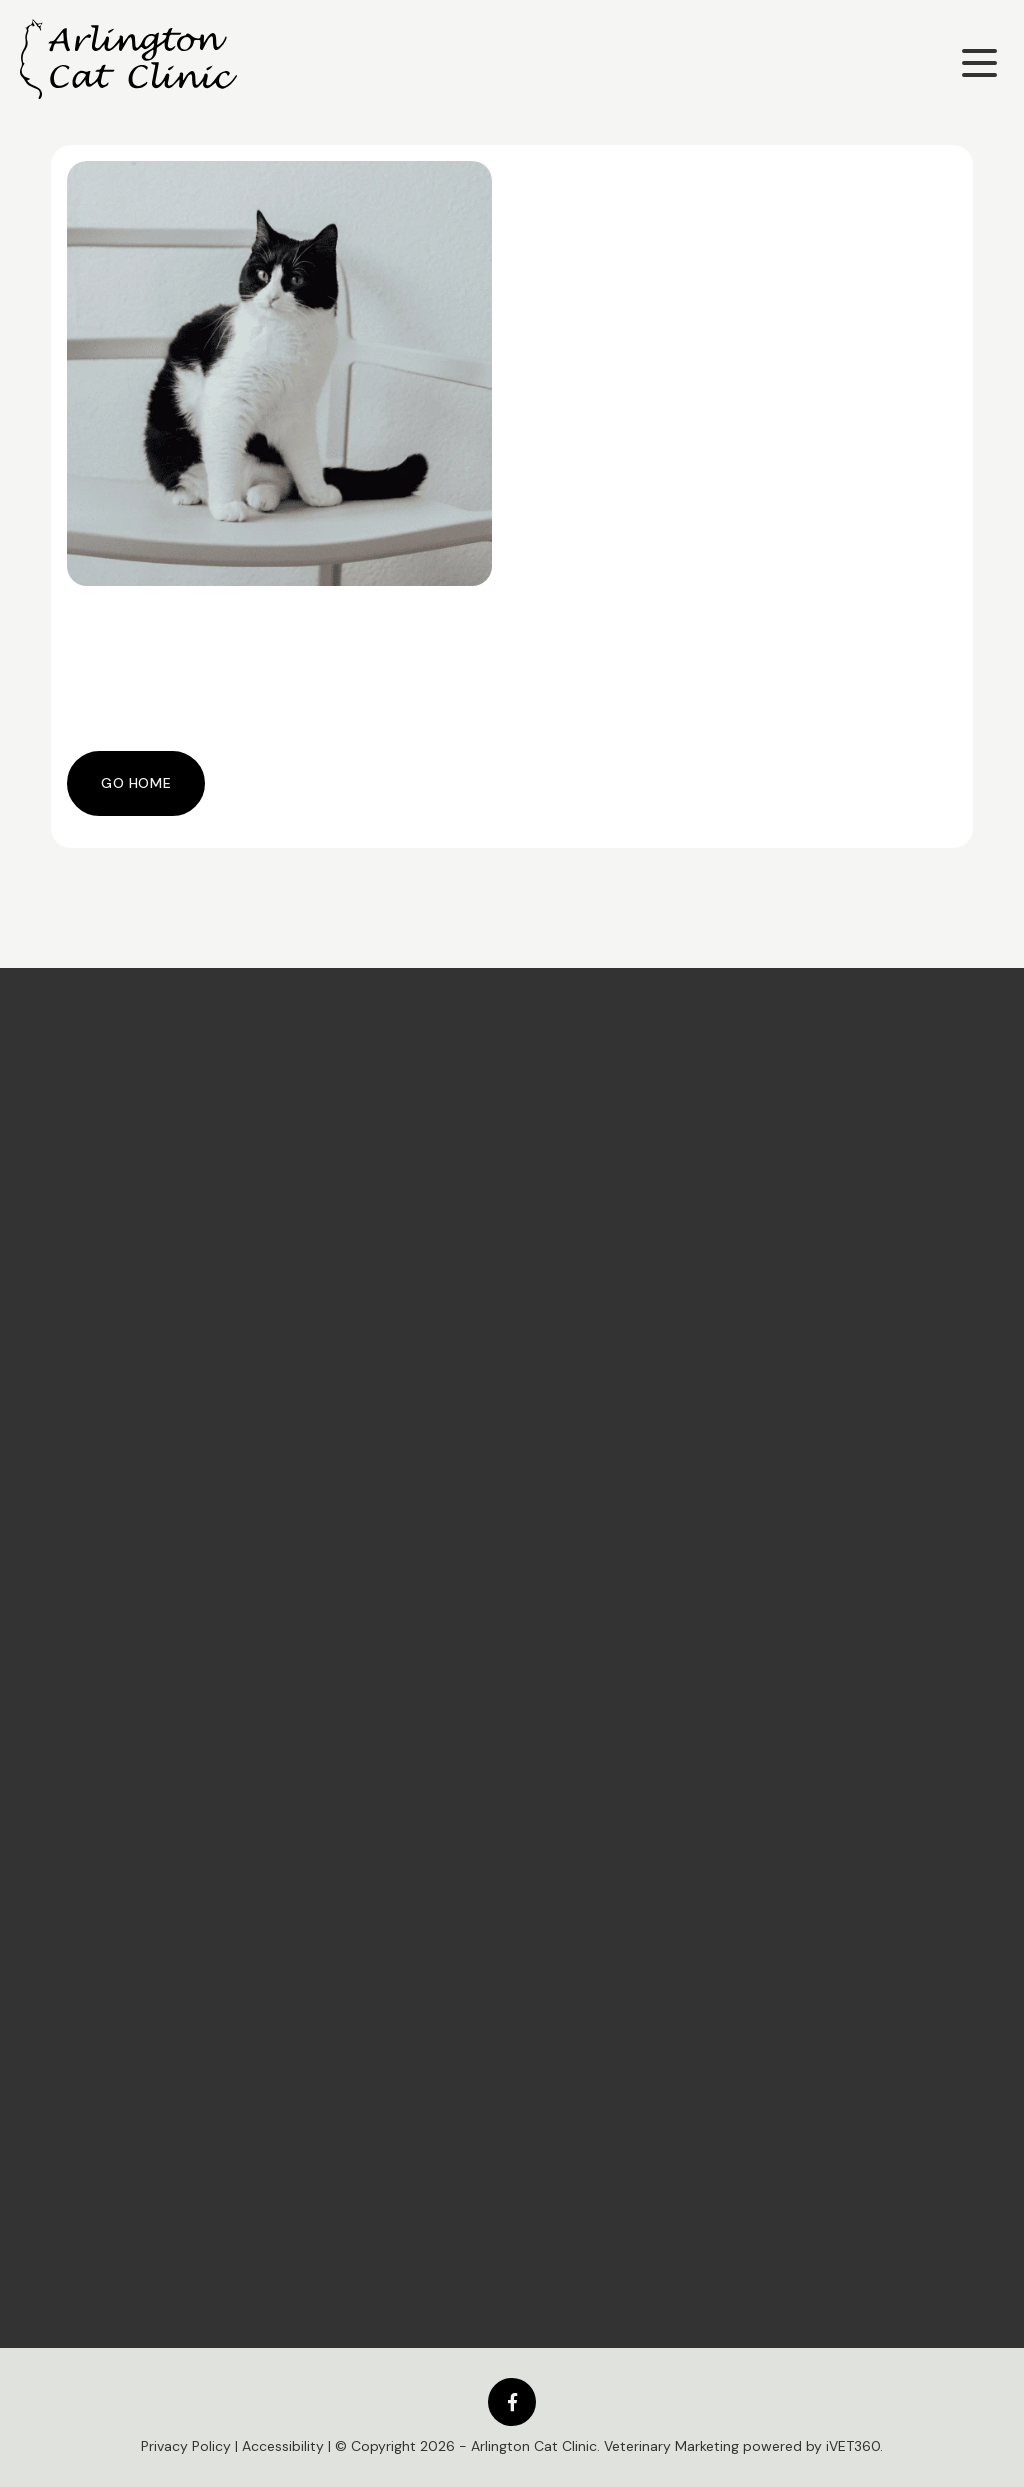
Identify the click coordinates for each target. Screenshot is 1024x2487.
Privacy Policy (186, 2446)
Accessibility (283, 2446)
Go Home (136, 783)
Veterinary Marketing (671, 2446)
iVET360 (853, 2446)
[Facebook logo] (512, 2402)
